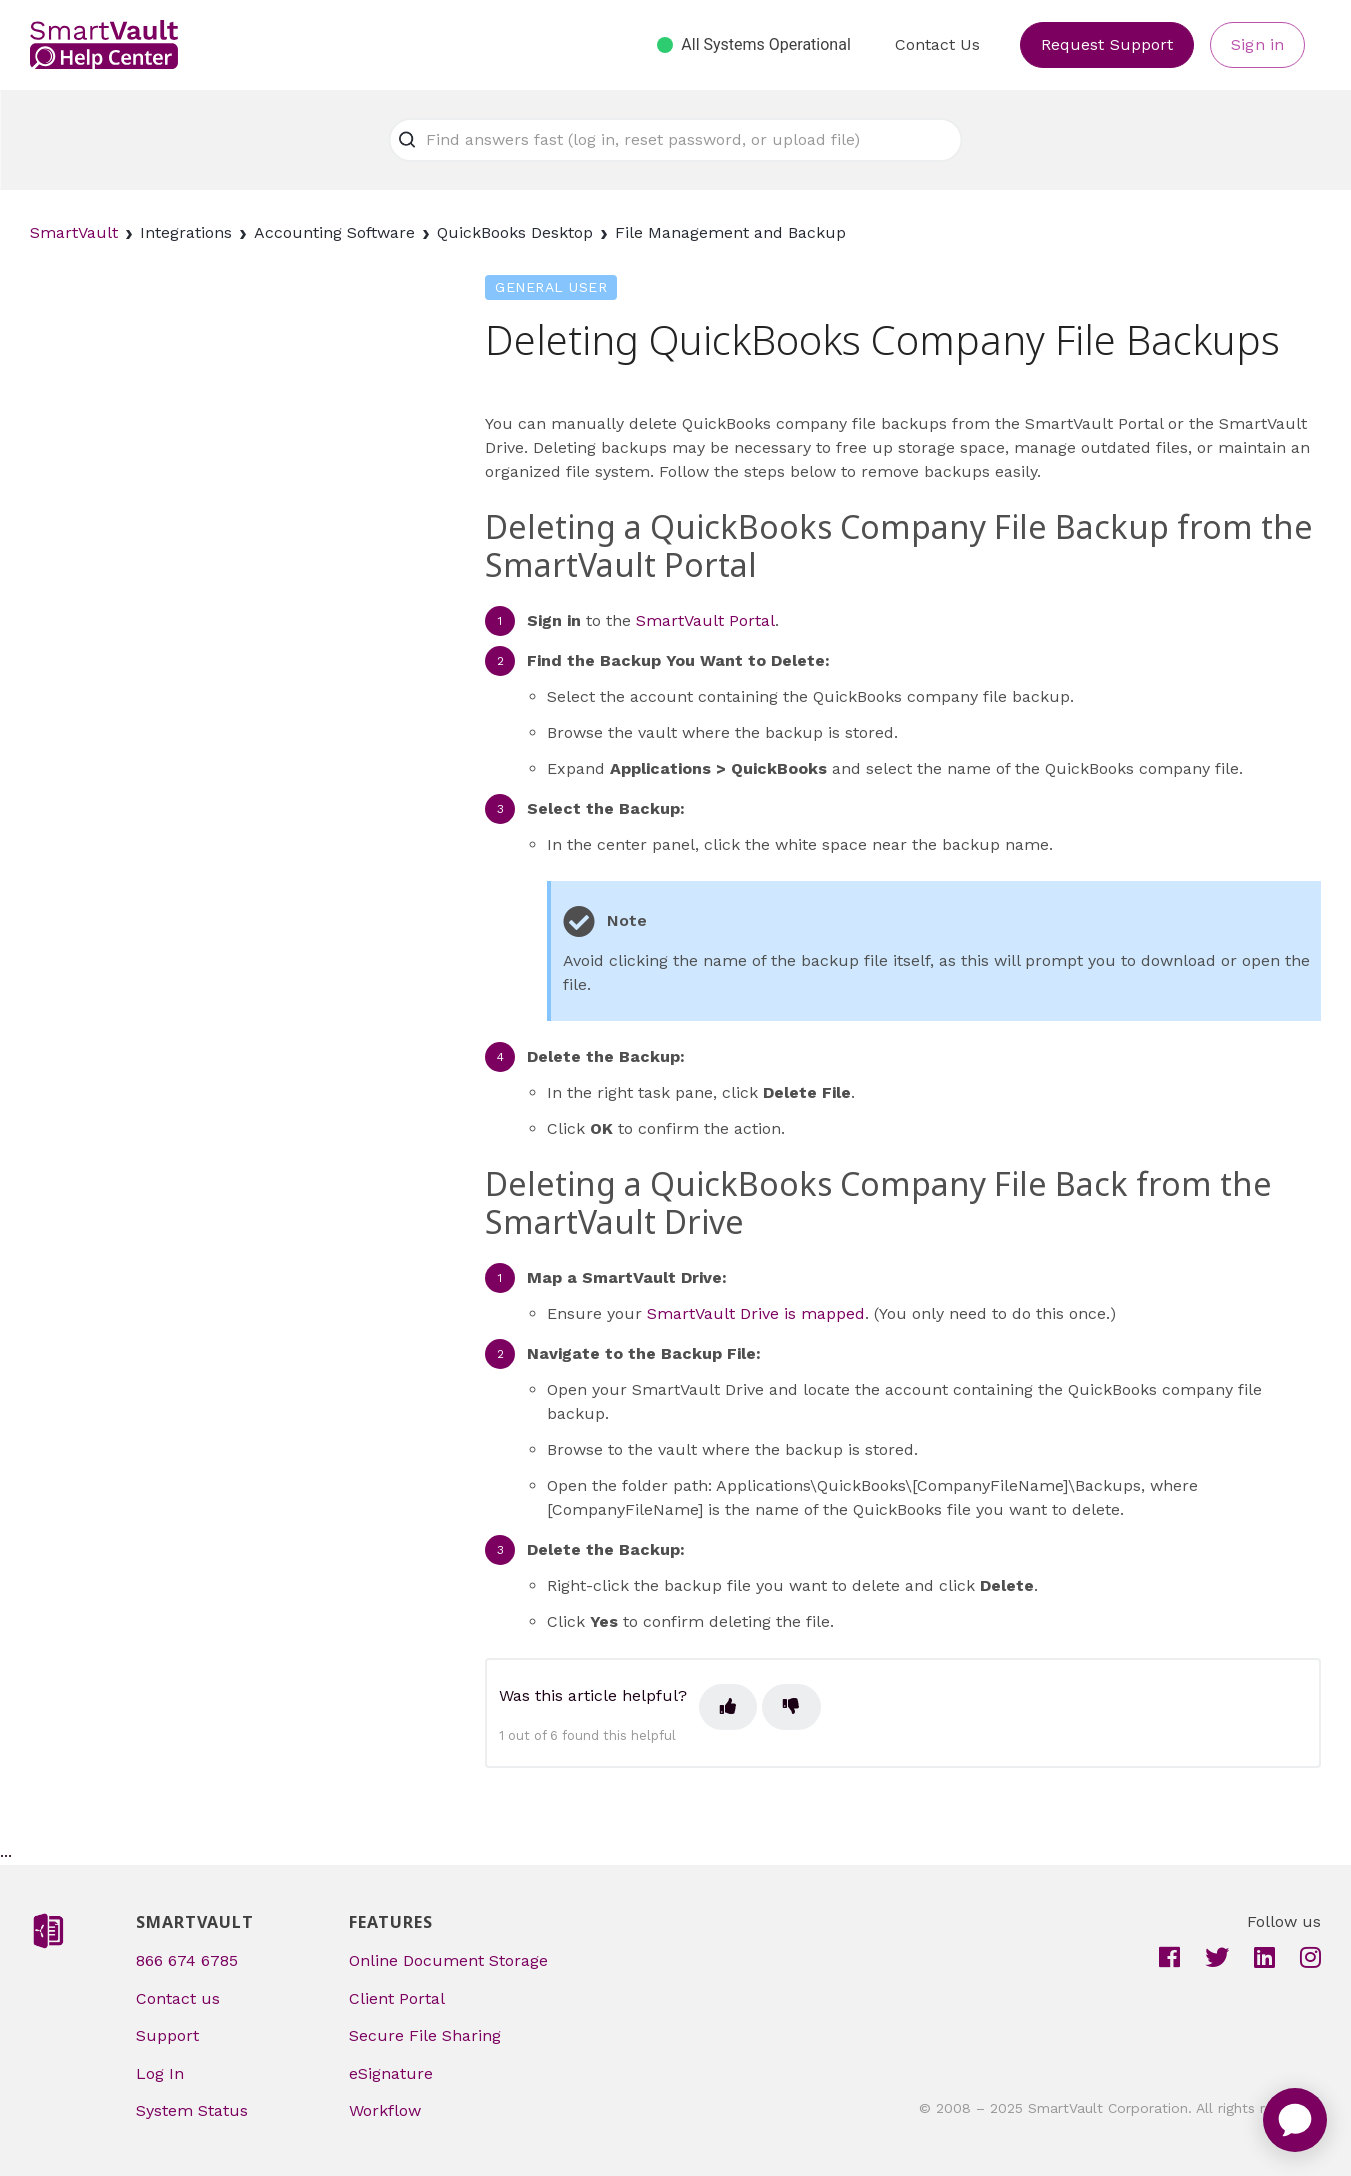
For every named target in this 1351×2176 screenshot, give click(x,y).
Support (167, 2035)
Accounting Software (334, 232)
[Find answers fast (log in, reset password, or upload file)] (676, 140)
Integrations (186, 232)
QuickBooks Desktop (515, 232)
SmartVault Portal (705, 620)
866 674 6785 (187, 1960)
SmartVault (74, 232)
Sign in (1257, 44)
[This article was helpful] (728, 1707)
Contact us (178, 1998)
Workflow (385, 2110)
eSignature (391, 2073)
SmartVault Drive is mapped (756, 1313)
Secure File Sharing (425, 2035)
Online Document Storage (448, 1960)
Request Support (1107, 44)
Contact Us (937, 44)
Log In (160, 2073)
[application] (1295, 2120)
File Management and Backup (730, 232)
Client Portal (397, 1998)
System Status (192, 2110)
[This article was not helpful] (791, 1707)
